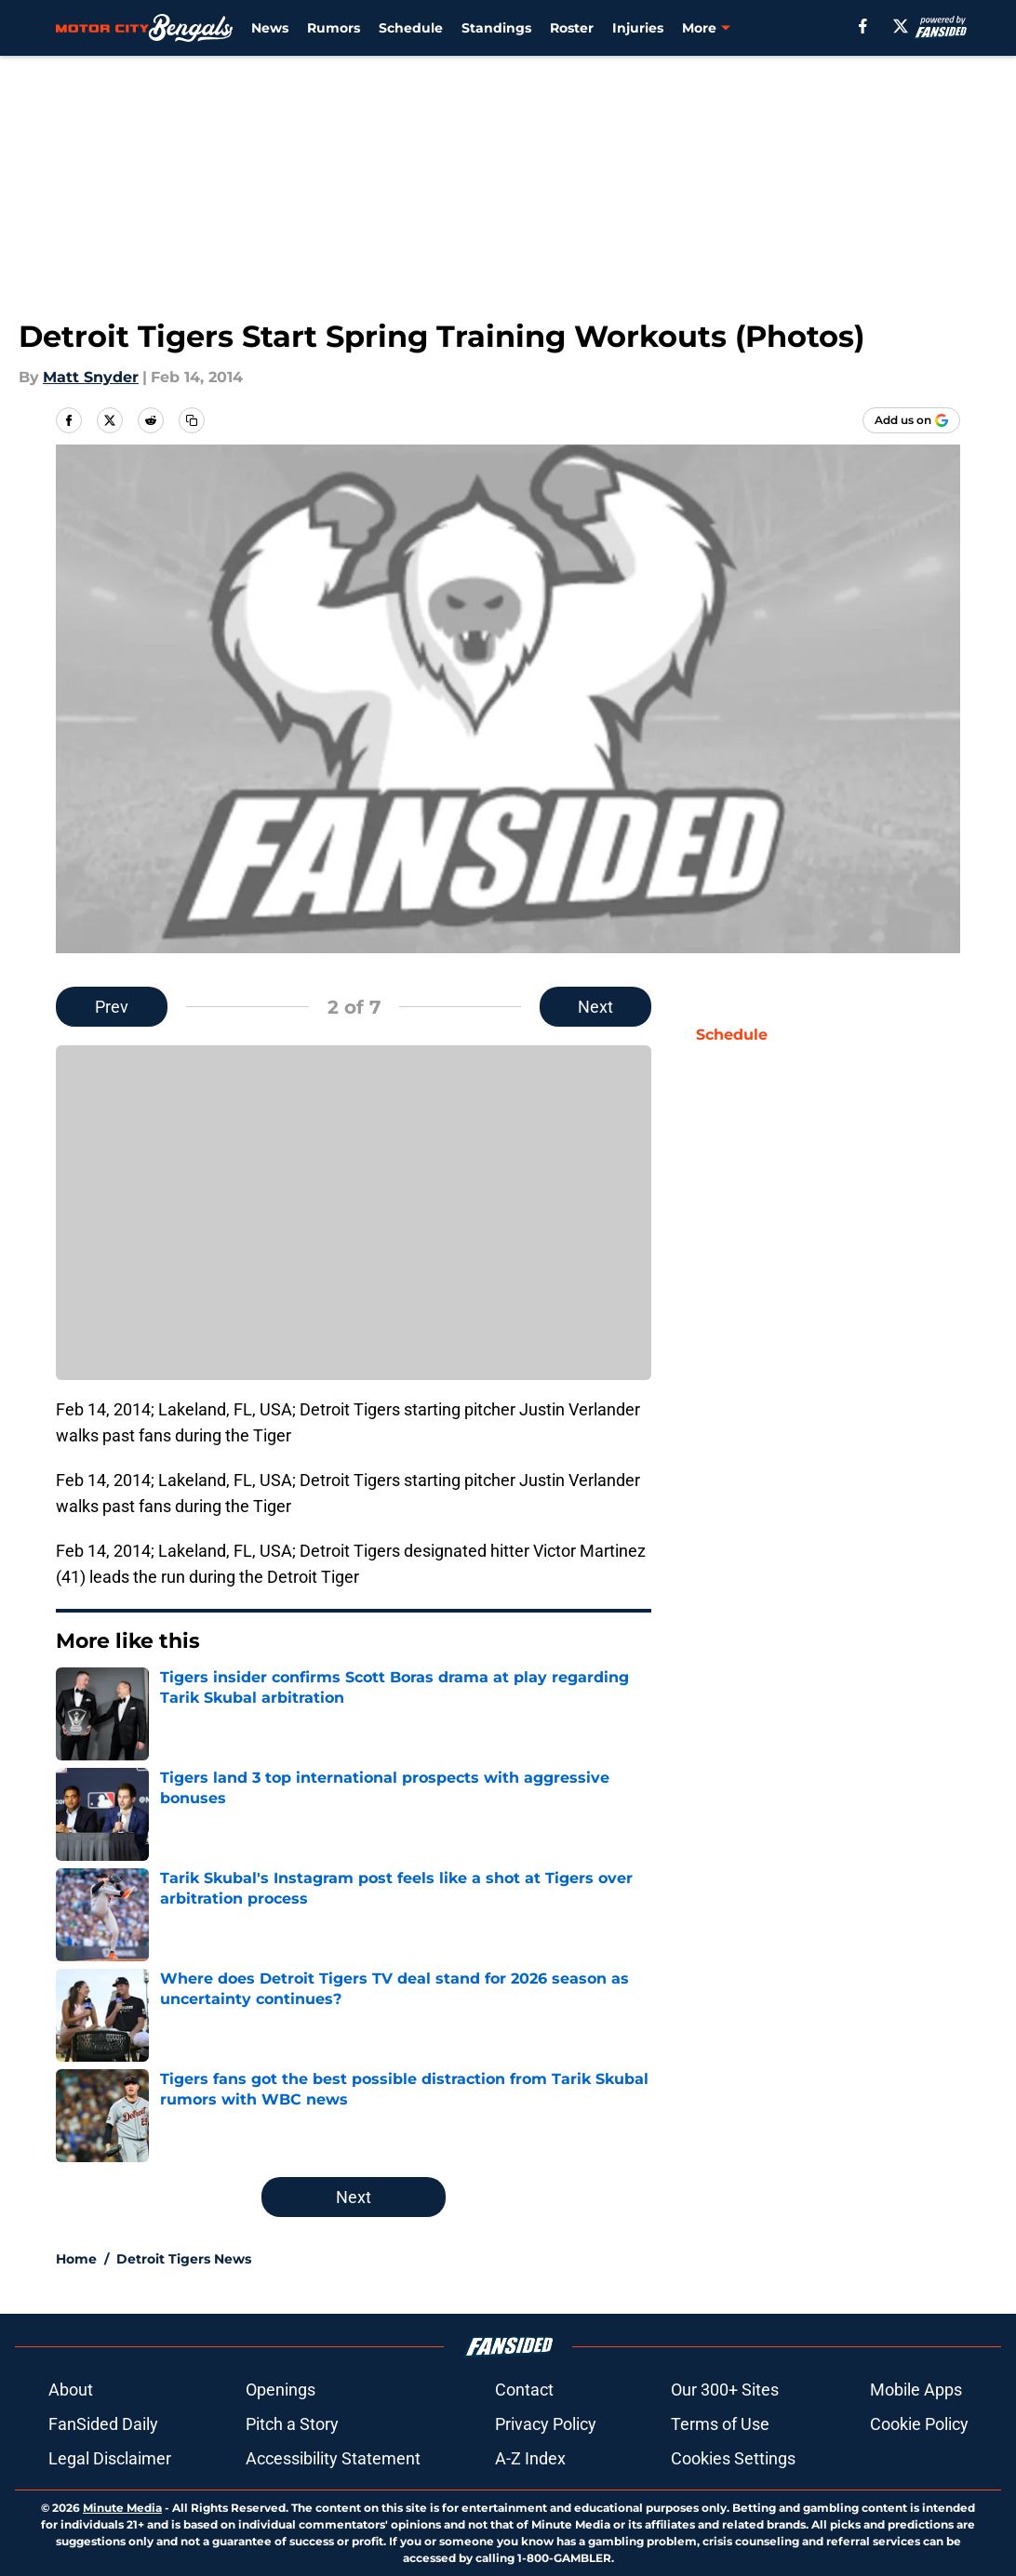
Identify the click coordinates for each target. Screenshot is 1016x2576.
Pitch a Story (292, 2424)
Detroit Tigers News (183, 2259)
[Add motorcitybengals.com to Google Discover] (911, 420)
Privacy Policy (545, 2424)
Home (76, 2259)
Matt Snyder (91, 377)
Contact (524, 2389)
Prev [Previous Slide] (111, 1006)
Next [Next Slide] (595, 1006)
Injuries (637, 28)
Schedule (411, 28)
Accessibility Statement (333, 2458)
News (269, 28)
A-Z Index (530, 2458)
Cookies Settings (733, 2458)
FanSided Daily (103, 2424)
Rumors (333, 28)
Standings (496, 28)
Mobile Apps (916, 2389)
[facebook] (863, 26)
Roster (572, 28)
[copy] (192, 420)
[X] (900, 26)
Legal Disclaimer (109, 2458)
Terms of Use (720, 2424)
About (70, 2389)
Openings (280, 2389)
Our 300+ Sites (725, 2389)
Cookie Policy (919, 2424)
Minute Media (122, 2508)
